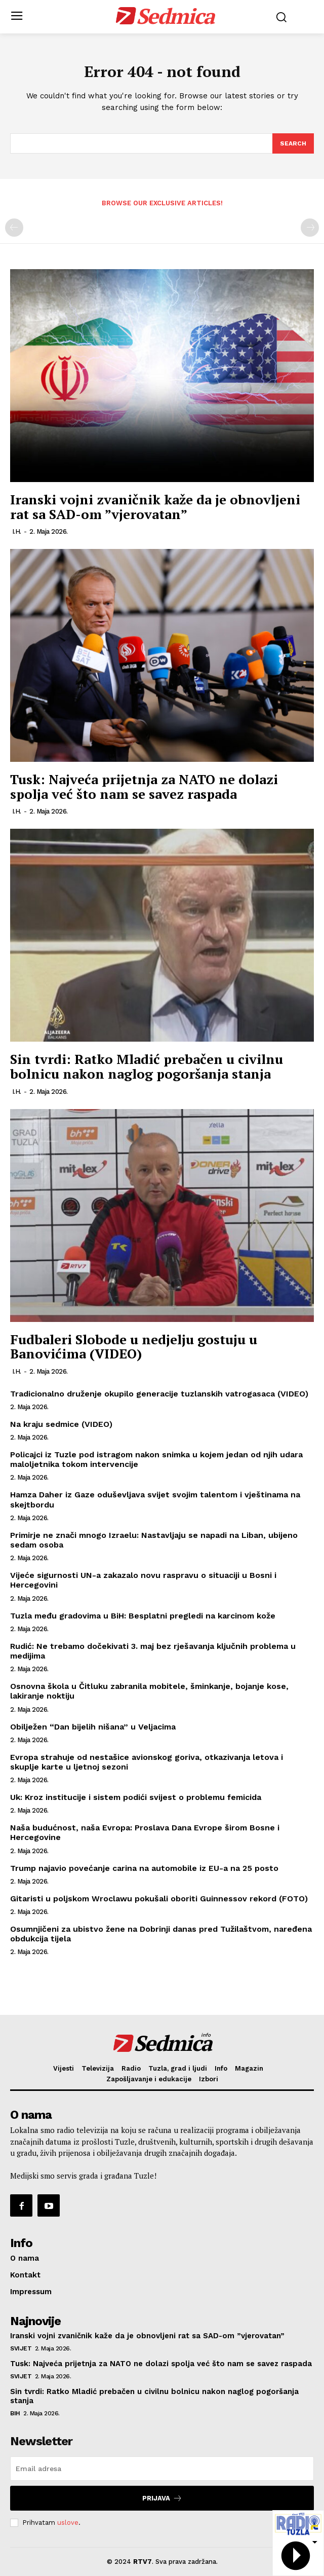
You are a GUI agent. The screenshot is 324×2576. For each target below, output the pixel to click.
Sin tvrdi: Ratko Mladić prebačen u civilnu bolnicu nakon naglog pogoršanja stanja (146, 1066)
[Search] (293, 143)
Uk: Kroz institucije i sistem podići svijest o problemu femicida (135, 1797)
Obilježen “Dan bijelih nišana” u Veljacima (93, 1727)
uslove (67, 2522)
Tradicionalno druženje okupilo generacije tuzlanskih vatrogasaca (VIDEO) (159, 1394)
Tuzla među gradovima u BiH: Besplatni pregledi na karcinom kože (142, 1616)
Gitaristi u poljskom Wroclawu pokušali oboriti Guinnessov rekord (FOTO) (159, 1898)
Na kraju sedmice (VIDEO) (61, 1424)
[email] (162, 2468)
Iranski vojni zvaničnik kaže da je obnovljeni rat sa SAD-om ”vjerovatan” (155, 507)
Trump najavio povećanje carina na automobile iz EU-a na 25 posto (144, 1868)
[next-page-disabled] (310, 227)
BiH (15, 2413)
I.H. (16, 531)
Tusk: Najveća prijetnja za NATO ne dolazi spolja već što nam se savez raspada (144, 786)
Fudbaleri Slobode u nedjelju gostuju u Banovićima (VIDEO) (133, 1347)
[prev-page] (14, 227)
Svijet (20, 2348)
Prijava (162, 2498)
